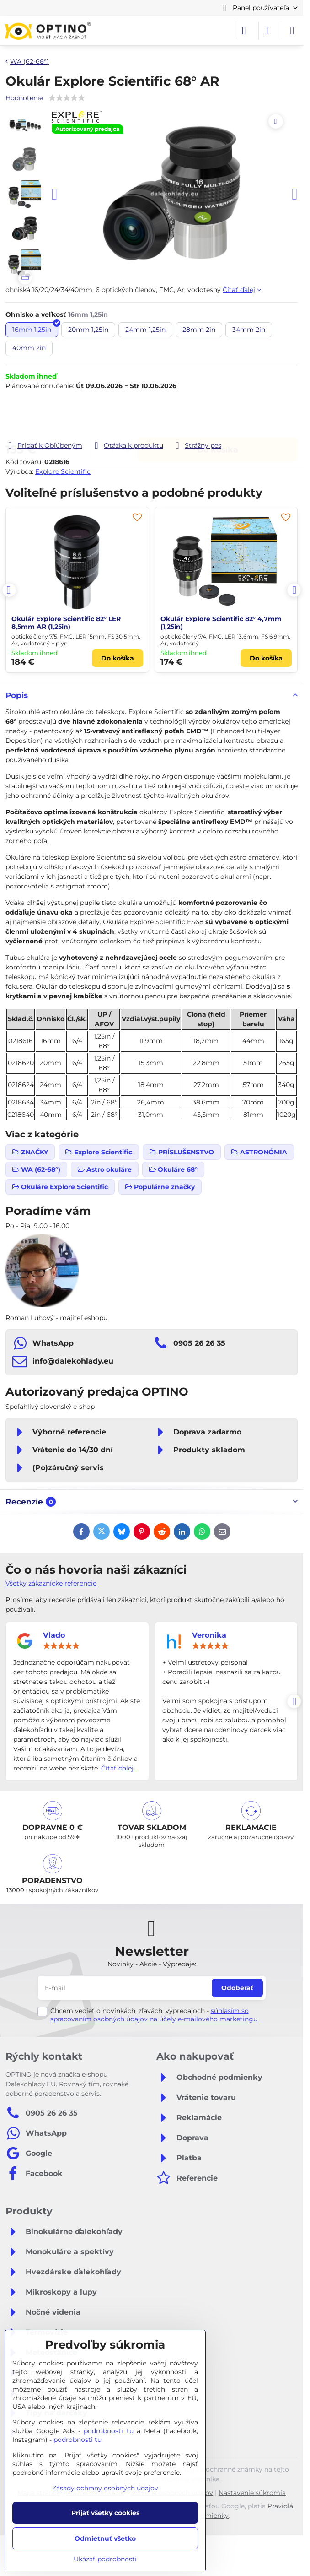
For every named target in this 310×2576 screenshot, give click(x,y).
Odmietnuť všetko (105, 2538)
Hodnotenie (24, 98)
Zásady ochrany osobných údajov (105, 2488)
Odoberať (237, 1988)
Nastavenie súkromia (252, 2493)
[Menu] (292, 31)
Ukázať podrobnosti (105, 2559)
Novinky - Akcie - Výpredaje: (151, 1964)
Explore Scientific (63, 471)
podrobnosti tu (109, 2431)
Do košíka (217, 415)
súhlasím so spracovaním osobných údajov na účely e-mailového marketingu (153, 2015)
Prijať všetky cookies (105, 2513)
